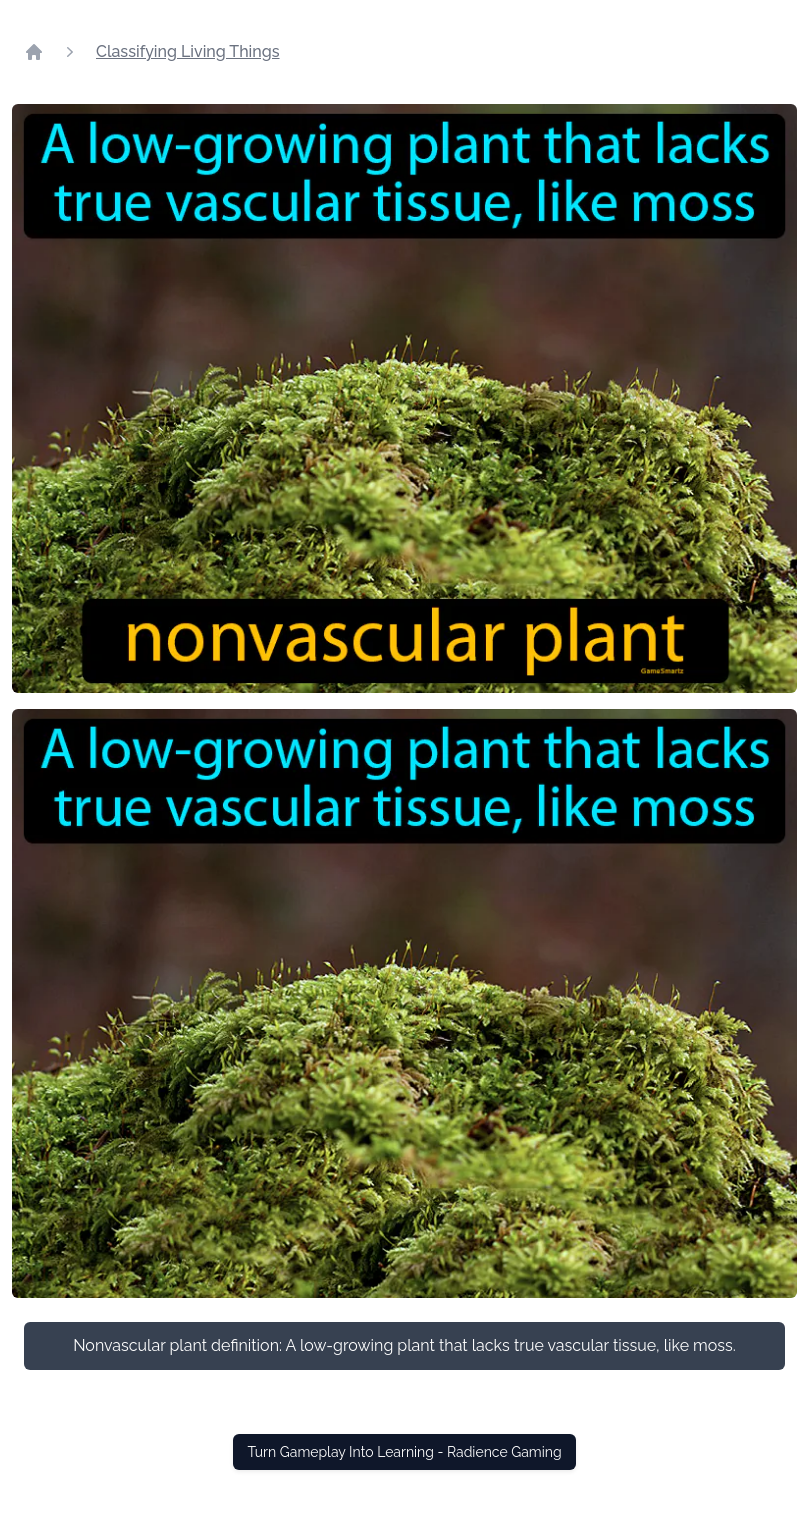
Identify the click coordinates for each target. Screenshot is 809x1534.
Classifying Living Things (188, 51)
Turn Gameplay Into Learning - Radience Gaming (404, 1452)
